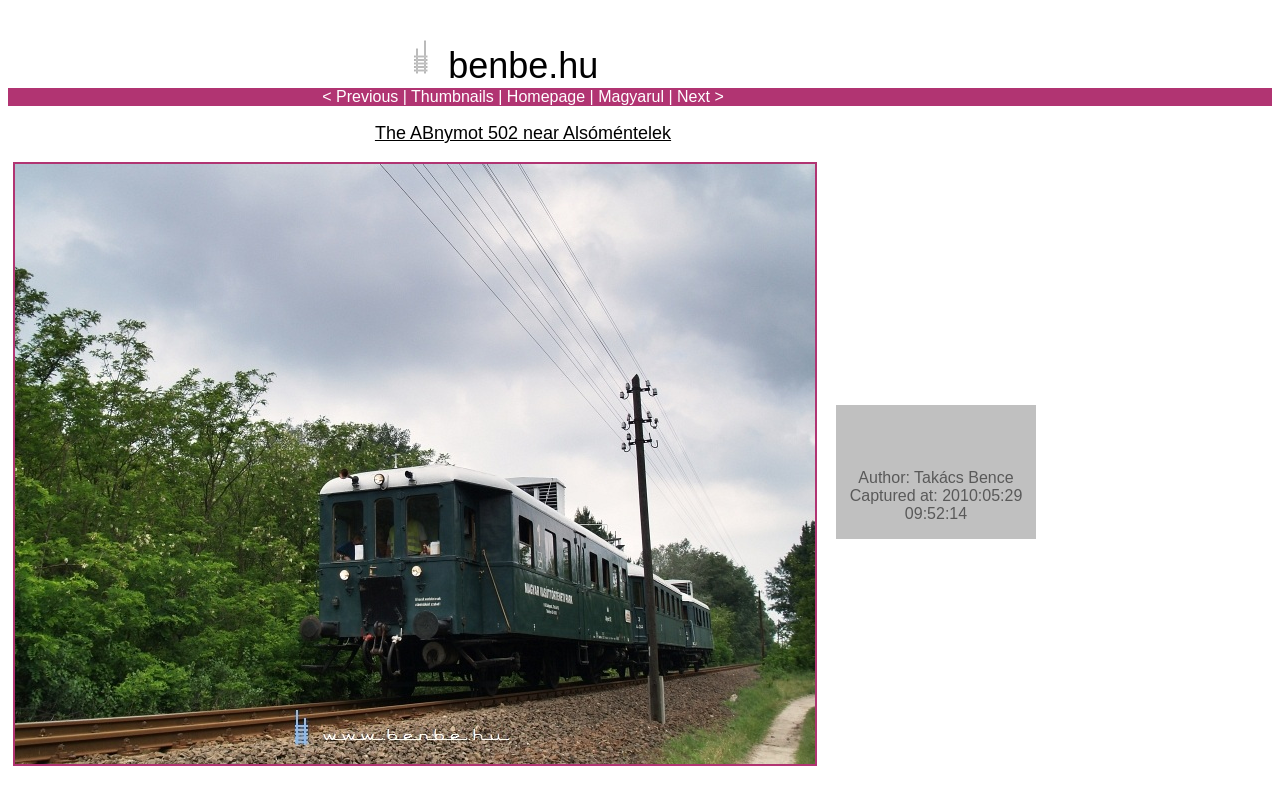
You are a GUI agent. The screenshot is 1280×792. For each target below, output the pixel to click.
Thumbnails (452, 96)
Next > (700, 96)
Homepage (546, 96)
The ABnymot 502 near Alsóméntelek (523, 133)
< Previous (360, 96)
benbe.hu (523, 65)
